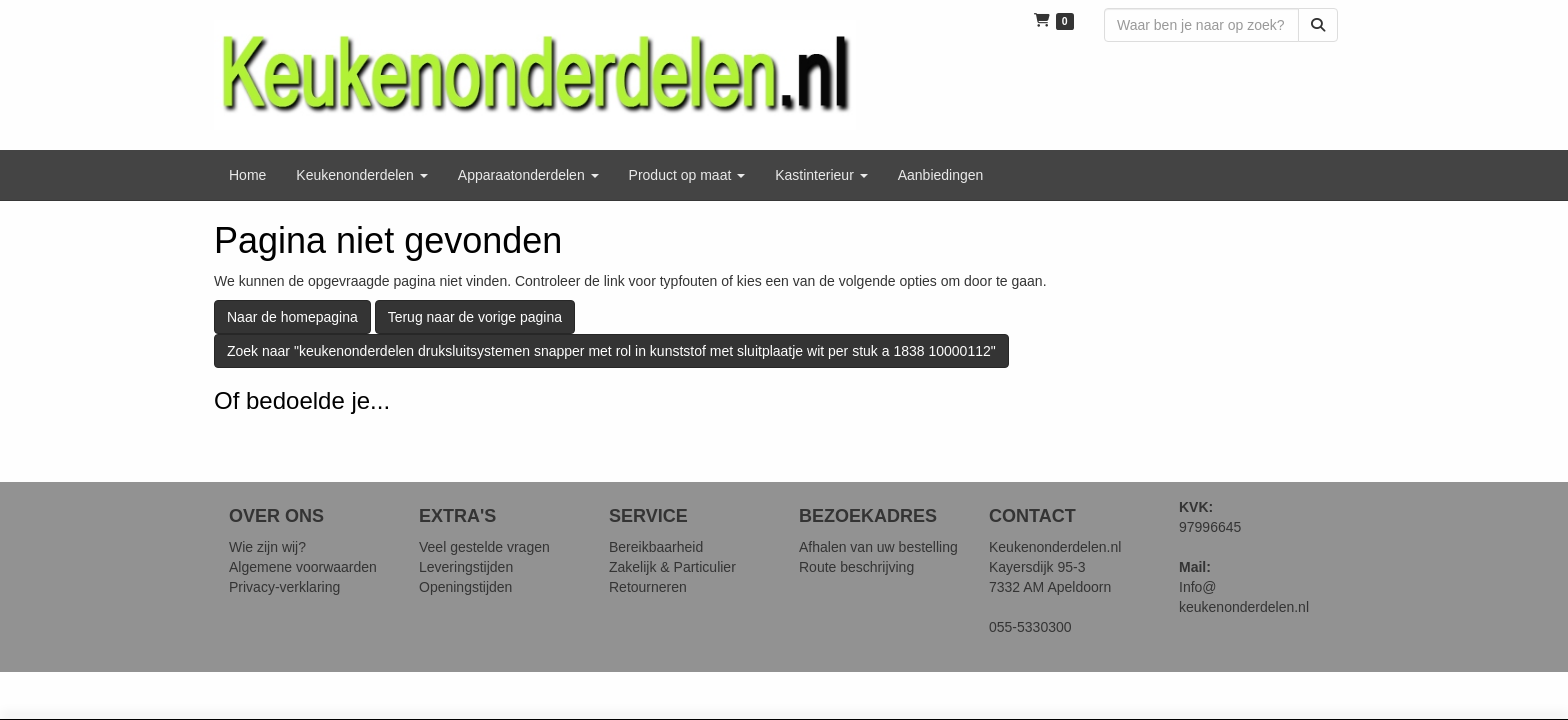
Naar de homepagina (292, 317)
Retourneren (648, 587)
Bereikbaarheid (656, 547)
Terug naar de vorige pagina (475, 317)
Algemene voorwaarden (303, 567)
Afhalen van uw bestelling (878, 547)
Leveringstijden (466, 567)
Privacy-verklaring (284, 587)
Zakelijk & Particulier (672, 567)
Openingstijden (465, 587)
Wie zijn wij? (267, 547)
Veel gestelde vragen (484, 547)
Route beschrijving (856, 567)
